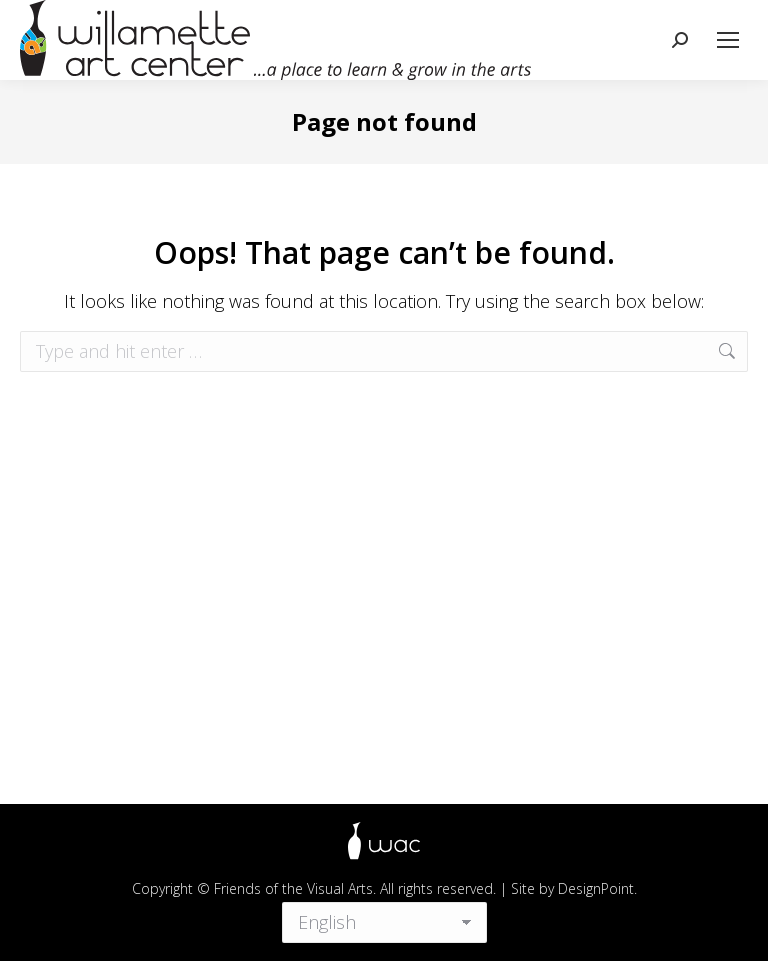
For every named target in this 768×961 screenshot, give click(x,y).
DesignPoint (596, 888)
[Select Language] (384, 920)
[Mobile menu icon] (728, 40)
